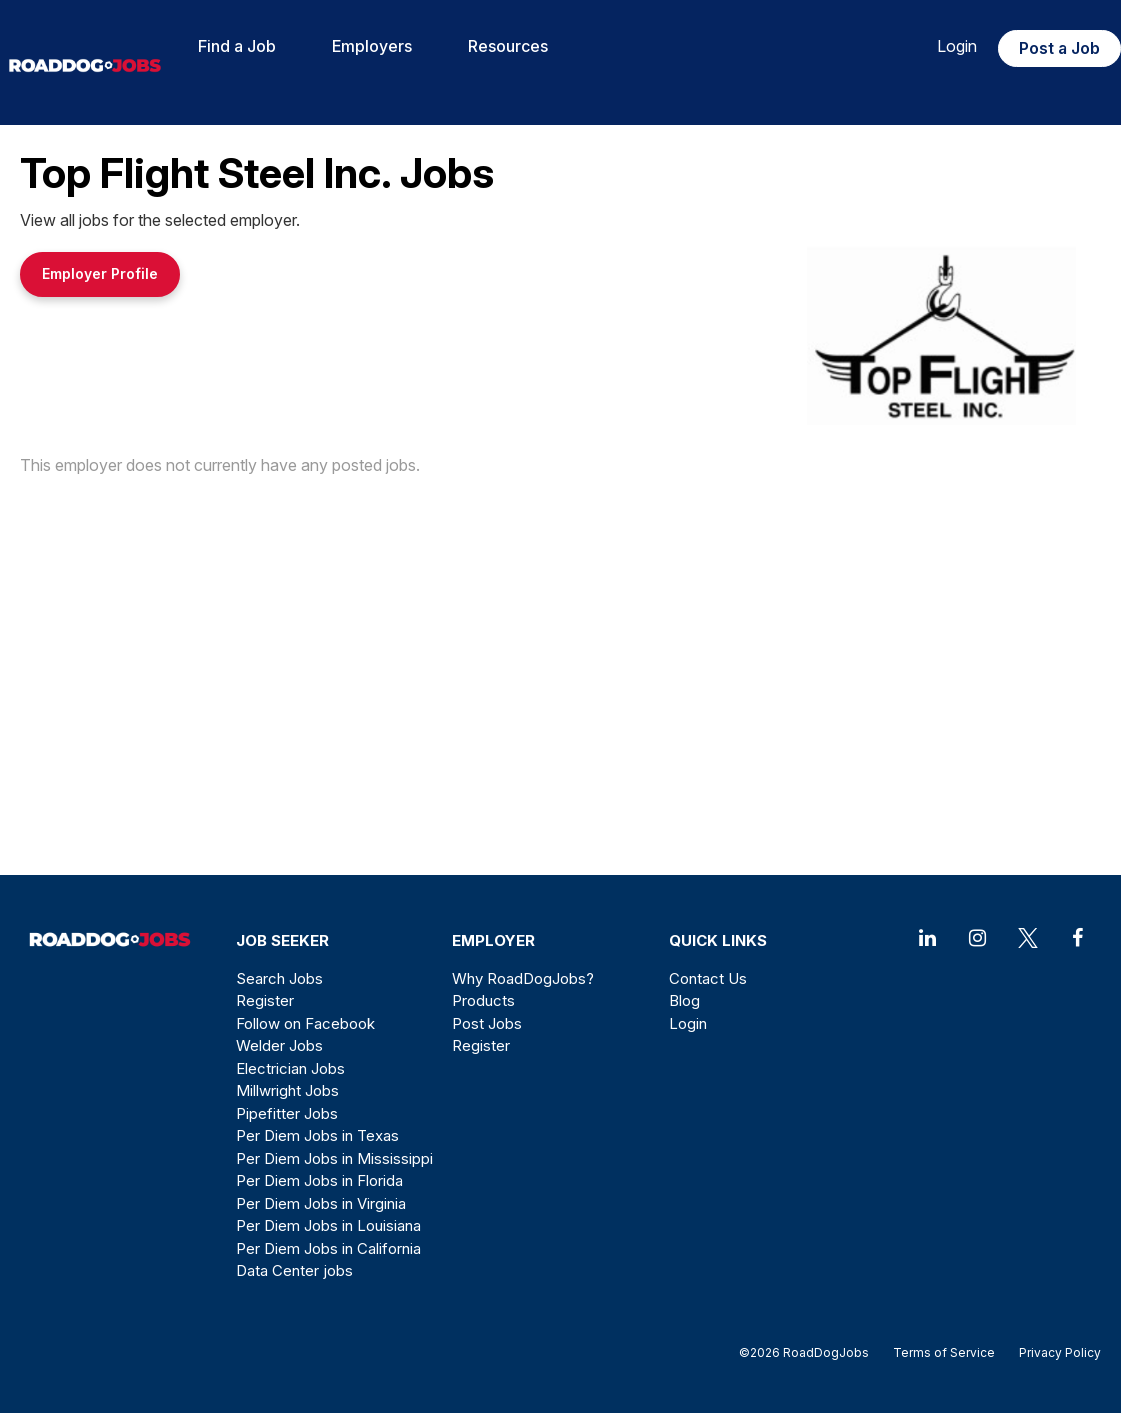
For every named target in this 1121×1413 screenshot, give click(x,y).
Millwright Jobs (287, 1090)
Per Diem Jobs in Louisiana (328, 1225)
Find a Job (237, 46)
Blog (684, 1000)
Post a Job (1059, 48)
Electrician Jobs (290, 1068)
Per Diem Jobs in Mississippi (334, 1158)
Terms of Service (944, 1352)
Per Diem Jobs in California (328, 1248)
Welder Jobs (279, 1045)
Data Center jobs (294, 1270)
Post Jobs (487, 1023)
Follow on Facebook (305, 1023)
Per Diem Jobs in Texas (317, 1135)
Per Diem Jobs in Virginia (321, 1203)
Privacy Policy (1054, 1352)
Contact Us (708, 978)
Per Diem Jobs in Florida (319, 1180)
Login (957, 46)
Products (483, 1000)
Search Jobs (279, 978)
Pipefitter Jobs (287, 1113)
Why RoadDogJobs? (523, 978)
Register (265, 1000)
